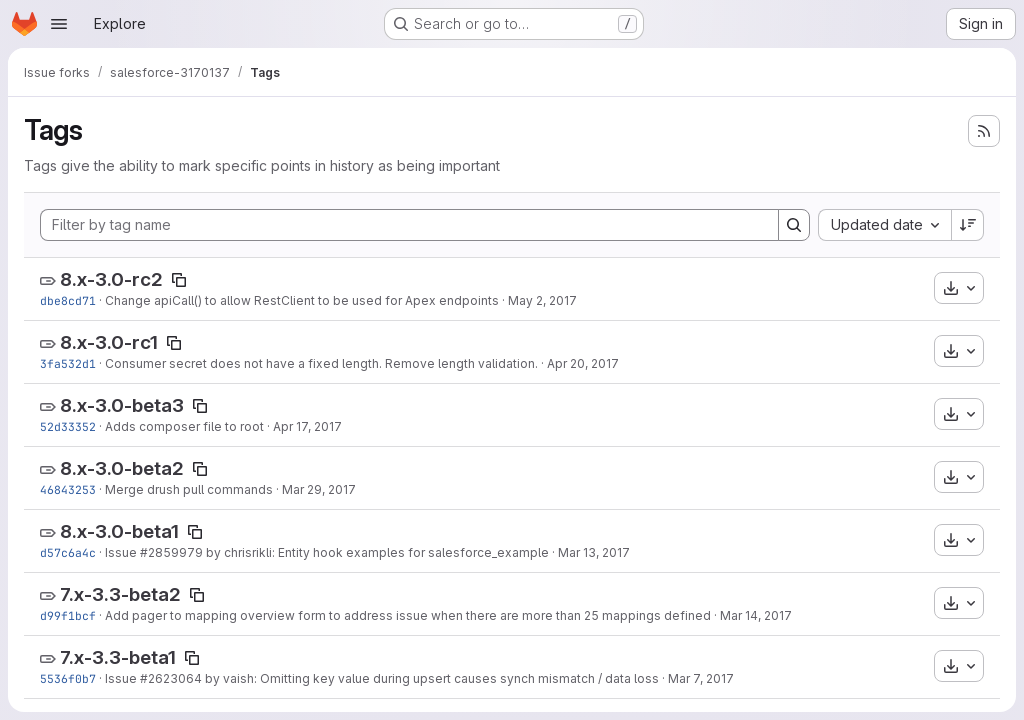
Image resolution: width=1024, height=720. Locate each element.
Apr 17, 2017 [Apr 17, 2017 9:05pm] (307, 426)
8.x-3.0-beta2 (122, 468)
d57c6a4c (68, 552)
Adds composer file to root (184, 426)
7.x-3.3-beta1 (118, 657)
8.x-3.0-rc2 (111, 279)
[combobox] (884, 225)
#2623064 (171, 678)
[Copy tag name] (179, 280)
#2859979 (171, 552)
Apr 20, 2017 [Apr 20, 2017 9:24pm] (583, 363)
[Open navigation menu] (59, 24)
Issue (122, 552)
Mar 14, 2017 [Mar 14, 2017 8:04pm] (756, 615)
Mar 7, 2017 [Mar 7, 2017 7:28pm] (701, 678)
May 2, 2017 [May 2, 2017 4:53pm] (542, 300)
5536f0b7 (68, 678)
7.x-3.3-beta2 (120, 594)
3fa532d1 (68, 363)
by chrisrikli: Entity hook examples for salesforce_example (376, 552)
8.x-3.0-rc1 (109, 342)
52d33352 (68, 426)
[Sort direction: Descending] (968, 225)
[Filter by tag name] (409, 225)
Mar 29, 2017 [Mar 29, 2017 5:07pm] (319, 489)
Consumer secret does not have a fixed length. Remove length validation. (321, 363)
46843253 (68, 489)
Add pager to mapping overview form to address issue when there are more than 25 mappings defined (408, 615)
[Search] (794, 225)
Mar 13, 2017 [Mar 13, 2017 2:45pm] (594, 552)
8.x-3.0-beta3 (122, 405)
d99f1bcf (68, 615)
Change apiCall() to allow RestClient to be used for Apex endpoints (302, 300)
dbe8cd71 (68, 300)
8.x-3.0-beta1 (119, 531)
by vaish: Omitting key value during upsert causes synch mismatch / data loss (430, 678)
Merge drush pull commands (189, 489)
